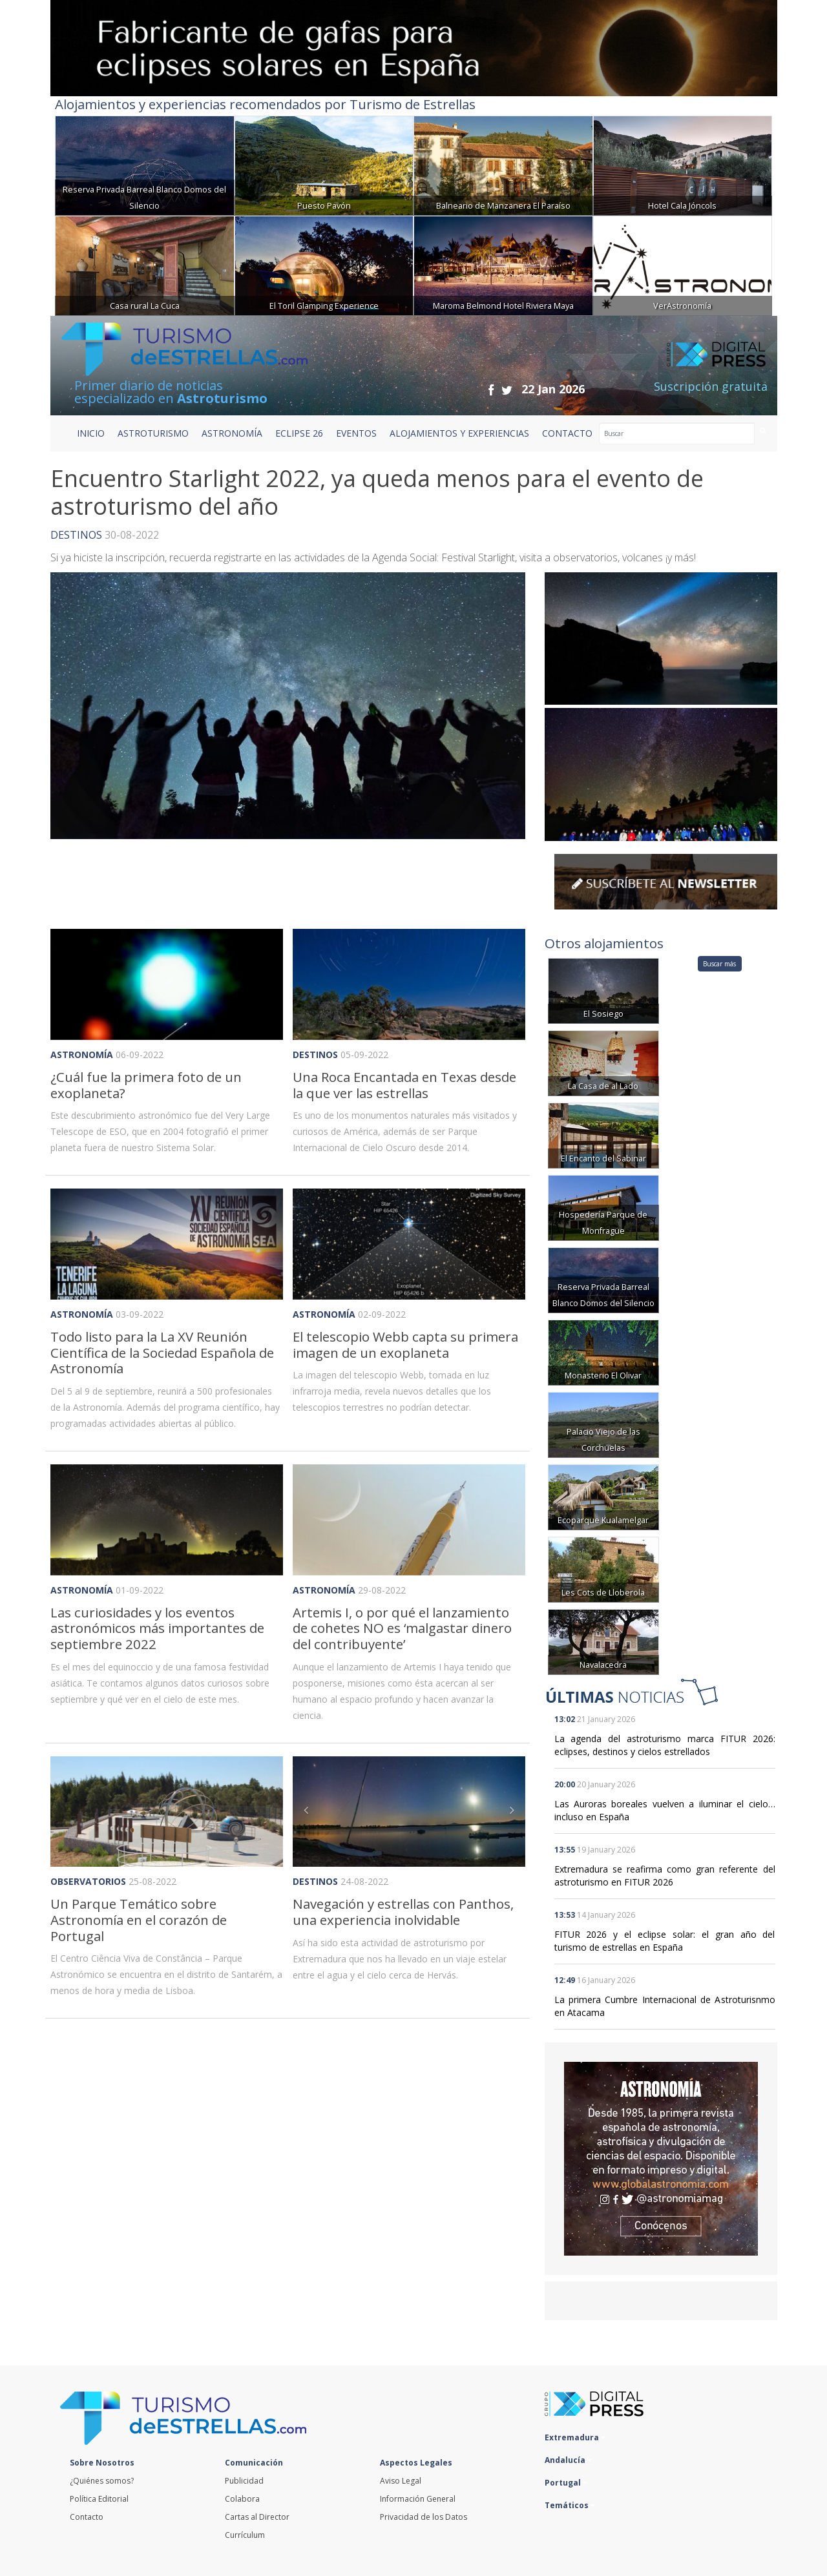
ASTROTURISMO (153, 433)
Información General (417, 2498)
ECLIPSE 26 (299, 433)
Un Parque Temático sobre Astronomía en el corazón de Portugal (138, 1919)
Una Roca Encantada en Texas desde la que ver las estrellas (404, 1085)
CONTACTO (567, 433)
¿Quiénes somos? (102, 2480)
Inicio (91, 433)
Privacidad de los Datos (423, 2516)
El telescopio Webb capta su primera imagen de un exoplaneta (405, 1344)
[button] (310, 1811)
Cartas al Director (257, 2516)
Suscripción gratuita (711, 386)
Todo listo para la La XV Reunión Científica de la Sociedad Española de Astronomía (162, 1352)
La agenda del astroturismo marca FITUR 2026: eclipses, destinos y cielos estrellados (664, 1745)
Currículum (245, 2534)
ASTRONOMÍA (232, 433)
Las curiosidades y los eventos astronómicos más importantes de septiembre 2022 (157, 1628)
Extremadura (575, 2437)
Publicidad (244, 2480)
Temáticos (570, 2505)
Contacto (86, 2516)
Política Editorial (99, 2498)
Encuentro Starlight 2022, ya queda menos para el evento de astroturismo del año (377, 492)
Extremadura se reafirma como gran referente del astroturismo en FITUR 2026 (664, 1875)
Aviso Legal (400, 2480)
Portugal (566, 2482)
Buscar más (719, 963)
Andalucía (568, 2460)
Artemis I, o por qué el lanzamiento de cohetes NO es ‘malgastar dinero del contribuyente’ (402, 1628)
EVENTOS (356, 433)
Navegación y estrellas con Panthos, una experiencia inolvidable (403, 1912)
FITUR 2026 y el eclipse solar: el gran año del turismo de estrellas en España (664, 1940)
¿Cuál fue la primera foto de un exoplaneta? (146, 1085)
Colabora (242, 2498)
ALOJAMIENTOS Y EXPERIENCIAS (459, 433)
